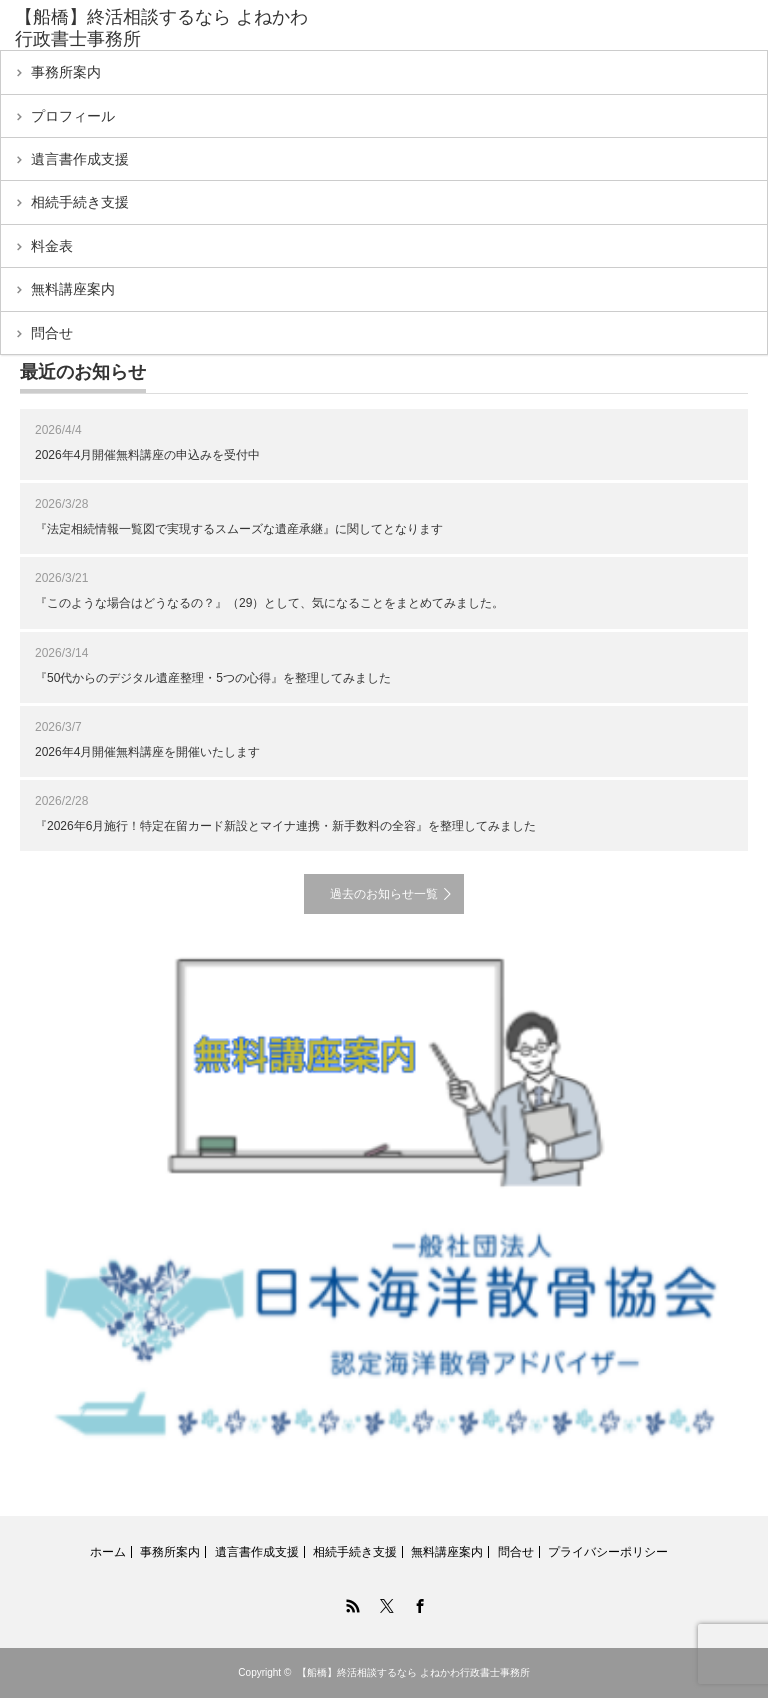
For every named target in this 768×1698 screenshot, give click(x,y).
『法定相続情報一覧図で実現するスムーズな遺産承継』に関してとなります (239, 529)
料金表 (52, 246)
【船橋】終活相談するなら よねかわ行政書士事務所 (413, 1672)
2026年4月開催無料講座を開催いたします (147, 752)
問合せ (52, 333)
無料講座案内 (73, 289)
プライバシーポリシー (608, 1552)
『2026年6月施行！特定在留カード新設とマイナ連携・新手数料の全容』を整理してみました (285, 826)
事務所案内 (66, 72)
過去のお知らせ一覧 (384, 894)
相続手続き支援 (80, 202)
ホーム (108, 1552)
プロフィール (73, 116)
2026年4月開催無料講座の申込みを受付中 (147, 455)
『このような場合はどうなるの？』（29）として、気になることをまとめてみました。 (269, 603)
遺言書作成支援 (80, 159)
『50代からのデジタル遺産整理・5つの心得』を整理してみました (213, 678)
